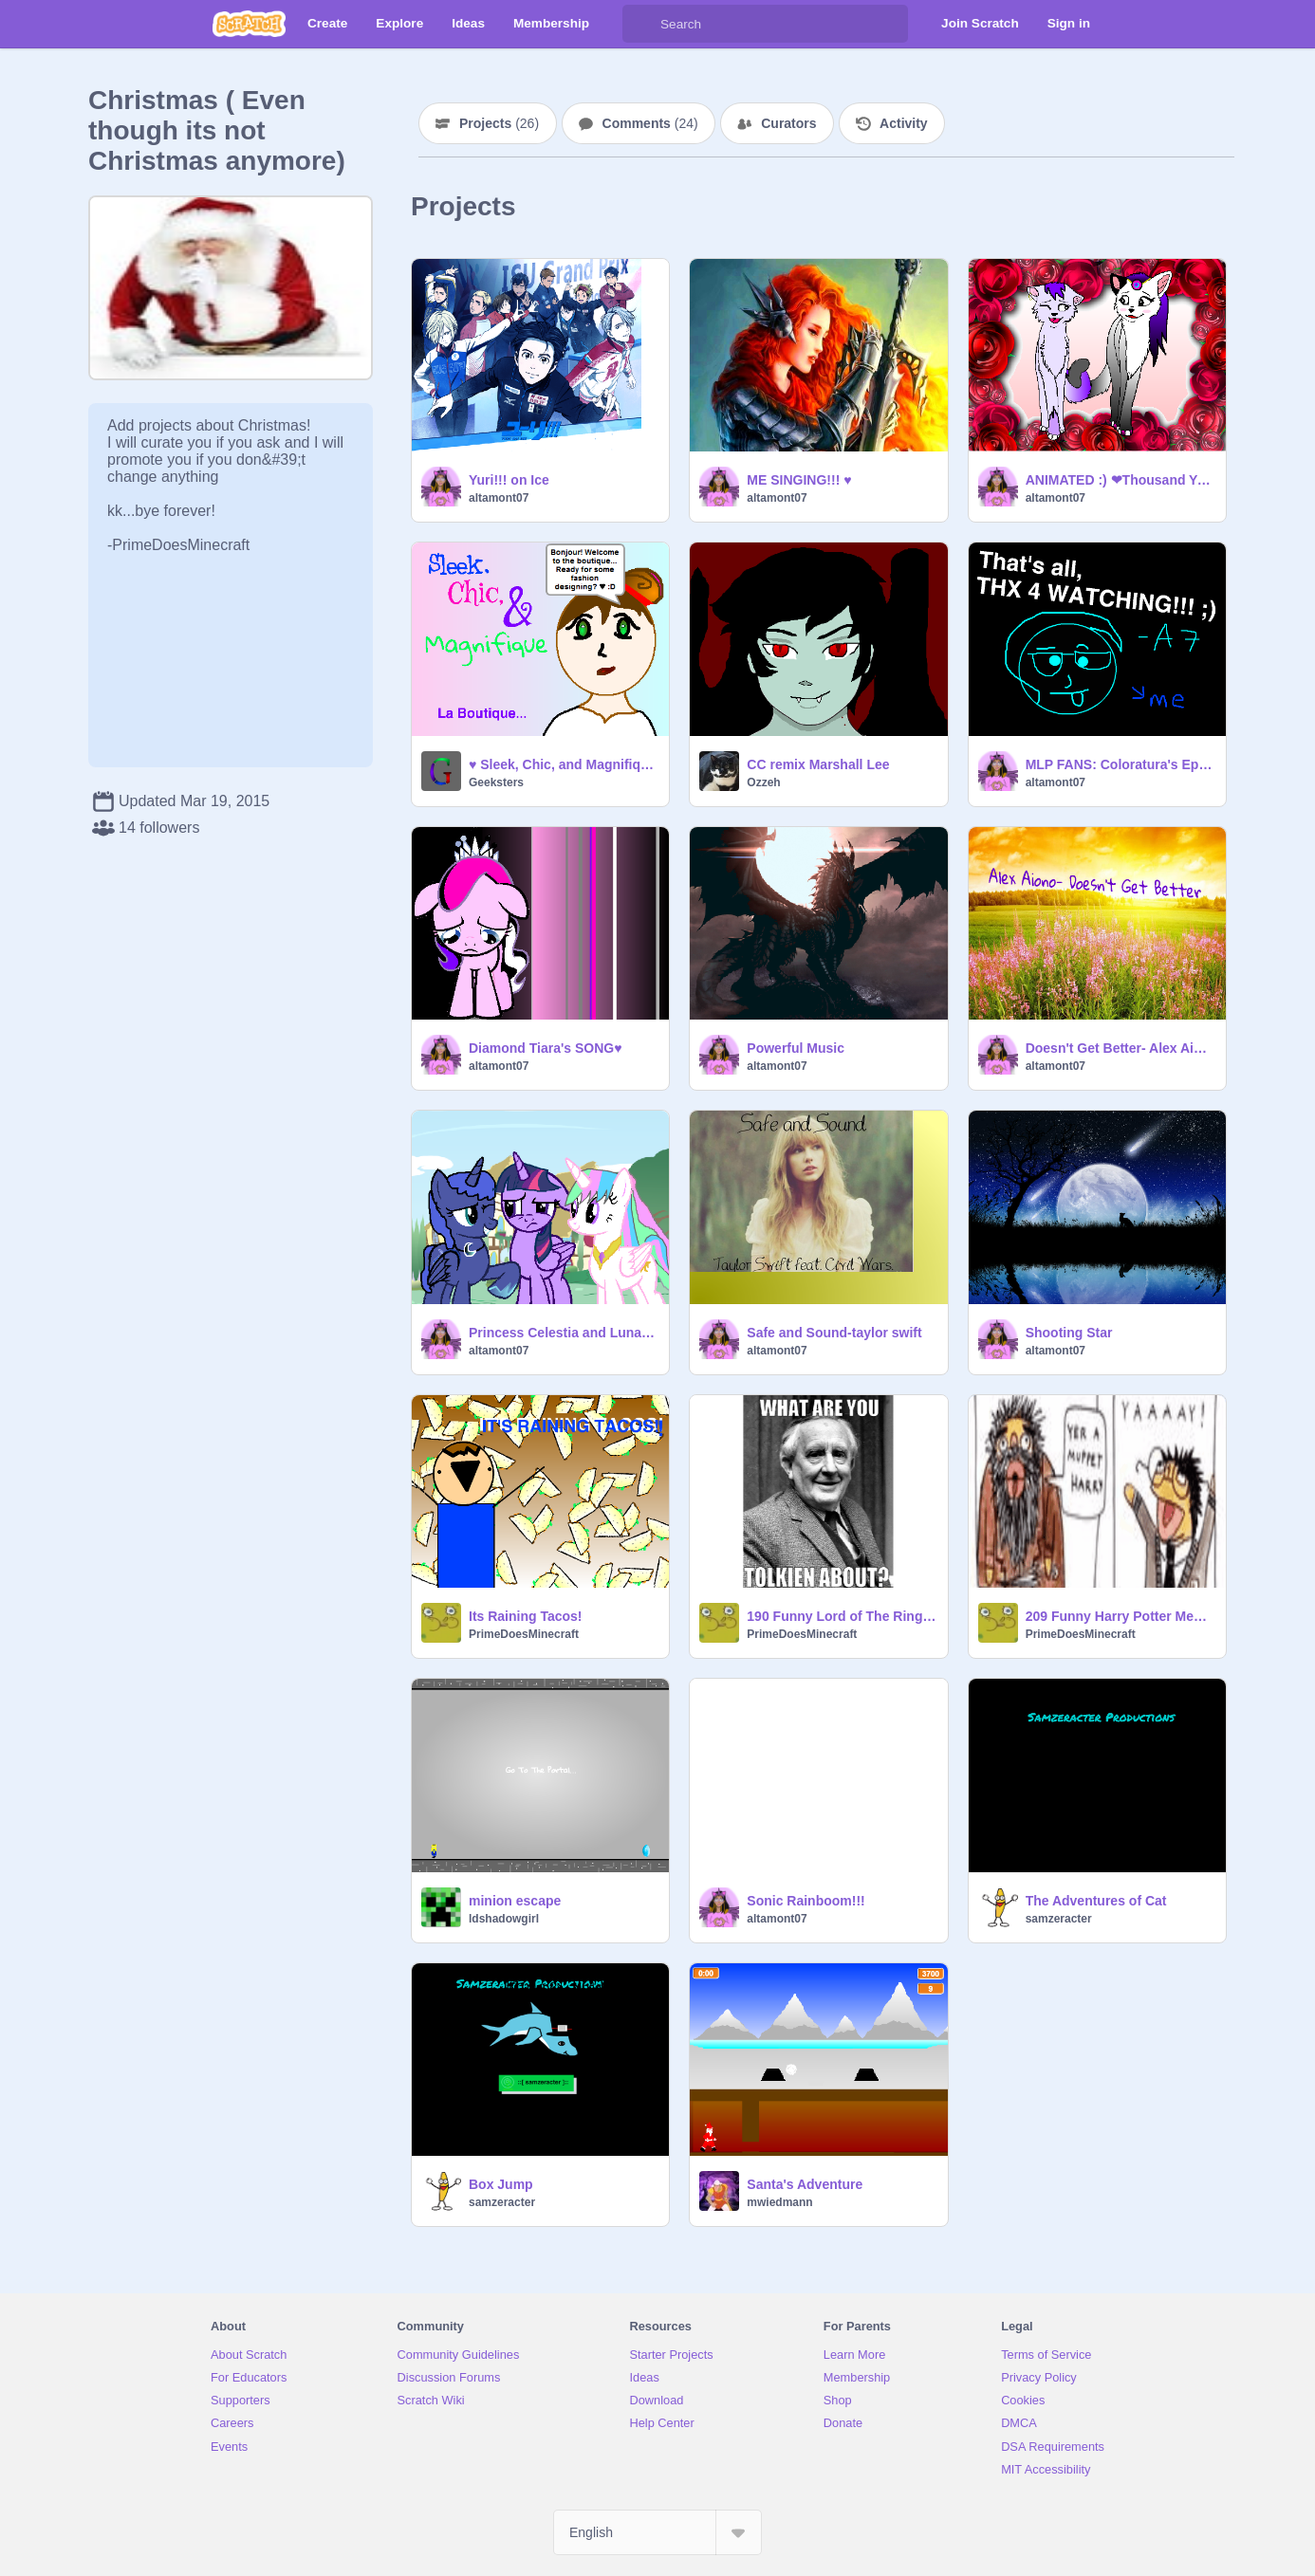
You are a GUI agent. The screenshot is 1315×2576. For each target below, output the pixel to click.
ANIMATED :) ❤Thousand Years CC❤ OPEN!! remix (1120, 480)
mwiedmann (779, 2202)
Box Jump (501, 2184)
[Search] (641, 24)
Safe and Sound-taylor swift (834, 1332)
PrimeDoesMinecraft (524, 1634)
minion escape (515, 1900)
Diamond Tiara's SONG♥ (545, 1048)
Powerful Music (795, 1048)
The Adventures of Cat (1096, 1900)
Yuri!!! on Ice (509, 480)
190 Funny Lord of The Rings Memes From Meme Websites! (841, 1616)
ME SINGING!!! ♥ (799, 480)
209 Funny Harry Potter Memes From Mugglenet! (1120, 1616)
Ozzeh (763, 782)
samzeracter (1059, 1918)
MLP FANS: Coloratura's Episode (1120, 764)
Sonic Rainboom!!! (805, 1900)
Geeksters (496, 782)
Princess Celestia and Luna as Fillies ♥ (563, 1332)
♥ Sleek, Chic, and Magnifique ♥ (563, 764)
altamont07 (498, 498)
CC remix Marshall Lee (818, 764)
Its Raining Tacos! (526, 1616)
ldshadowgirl (504, 1918)
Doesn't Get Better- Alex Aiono (1120, 1048)
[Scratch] (249, 23)
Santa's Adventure (804, 2184)
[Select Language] (657, 2532)
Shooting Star (1069, 1332)
